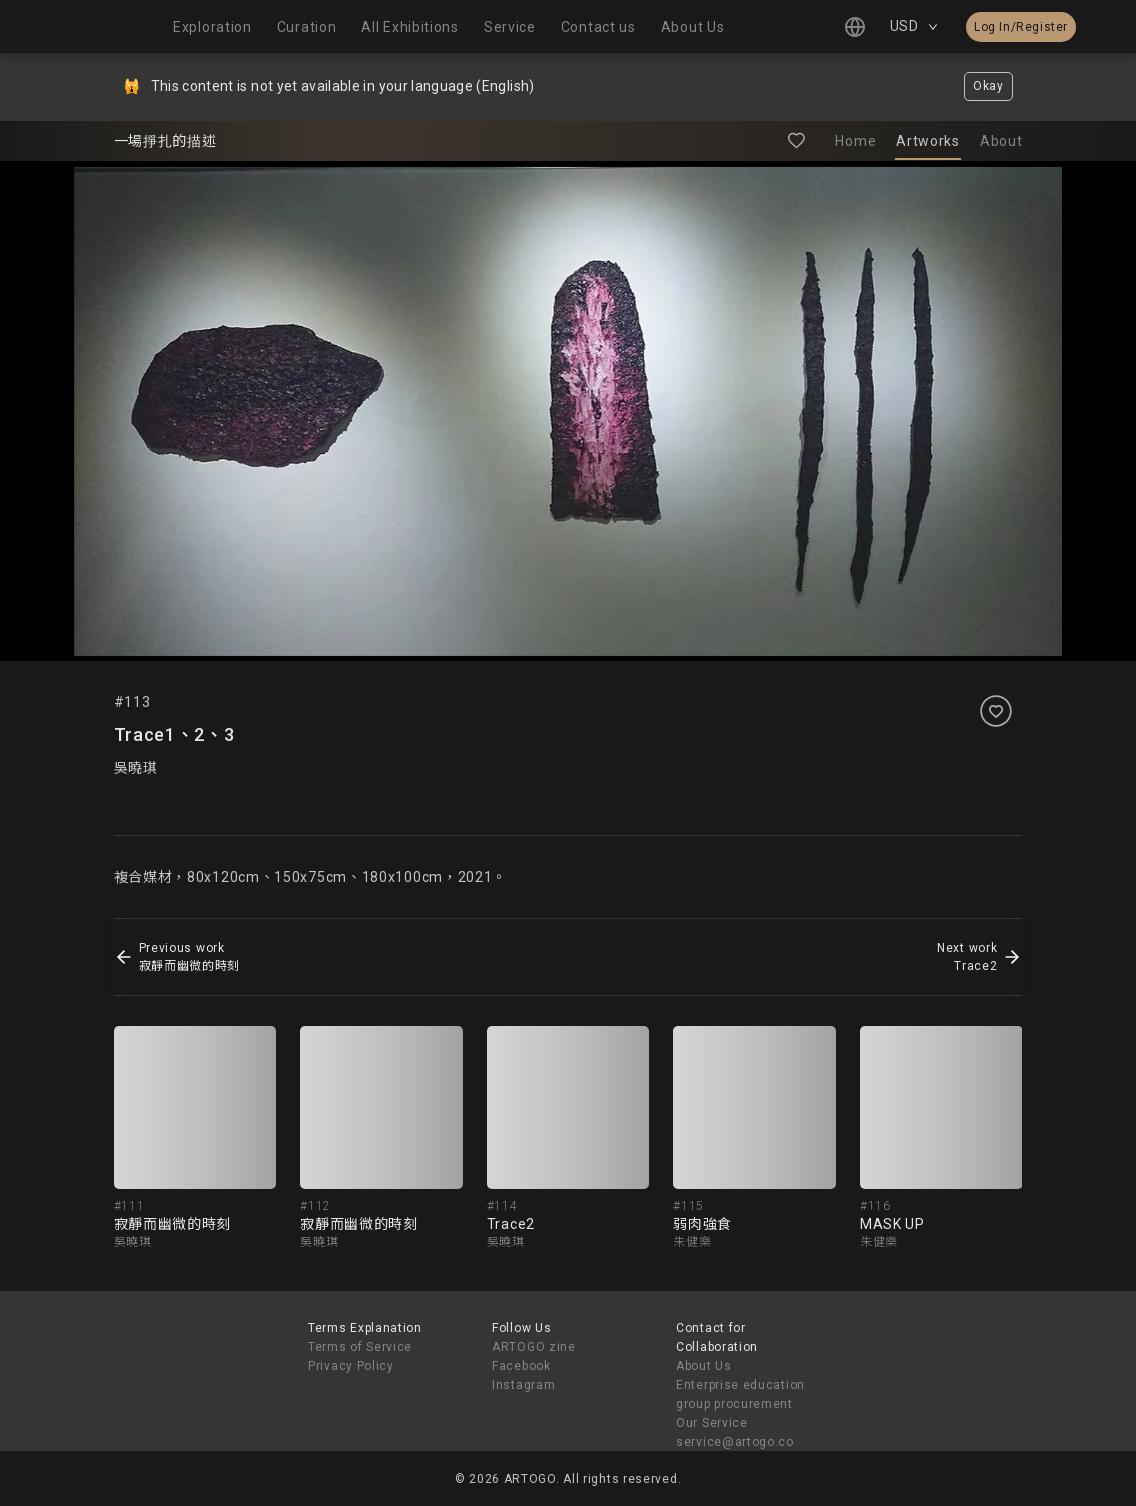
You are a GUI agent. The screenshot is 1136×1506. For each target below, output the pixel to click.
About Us (704, 1366)
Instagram (523, 1385)
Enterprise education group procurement (740, 1394)
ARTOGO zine (534, 1347)
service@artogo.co (735, 1442)
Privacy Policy (351, 1366)
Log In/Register (1021, 27)
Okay (988, 86)
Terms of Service (360, 1347)
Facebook (521, 1366)
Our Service (712, 1423)
